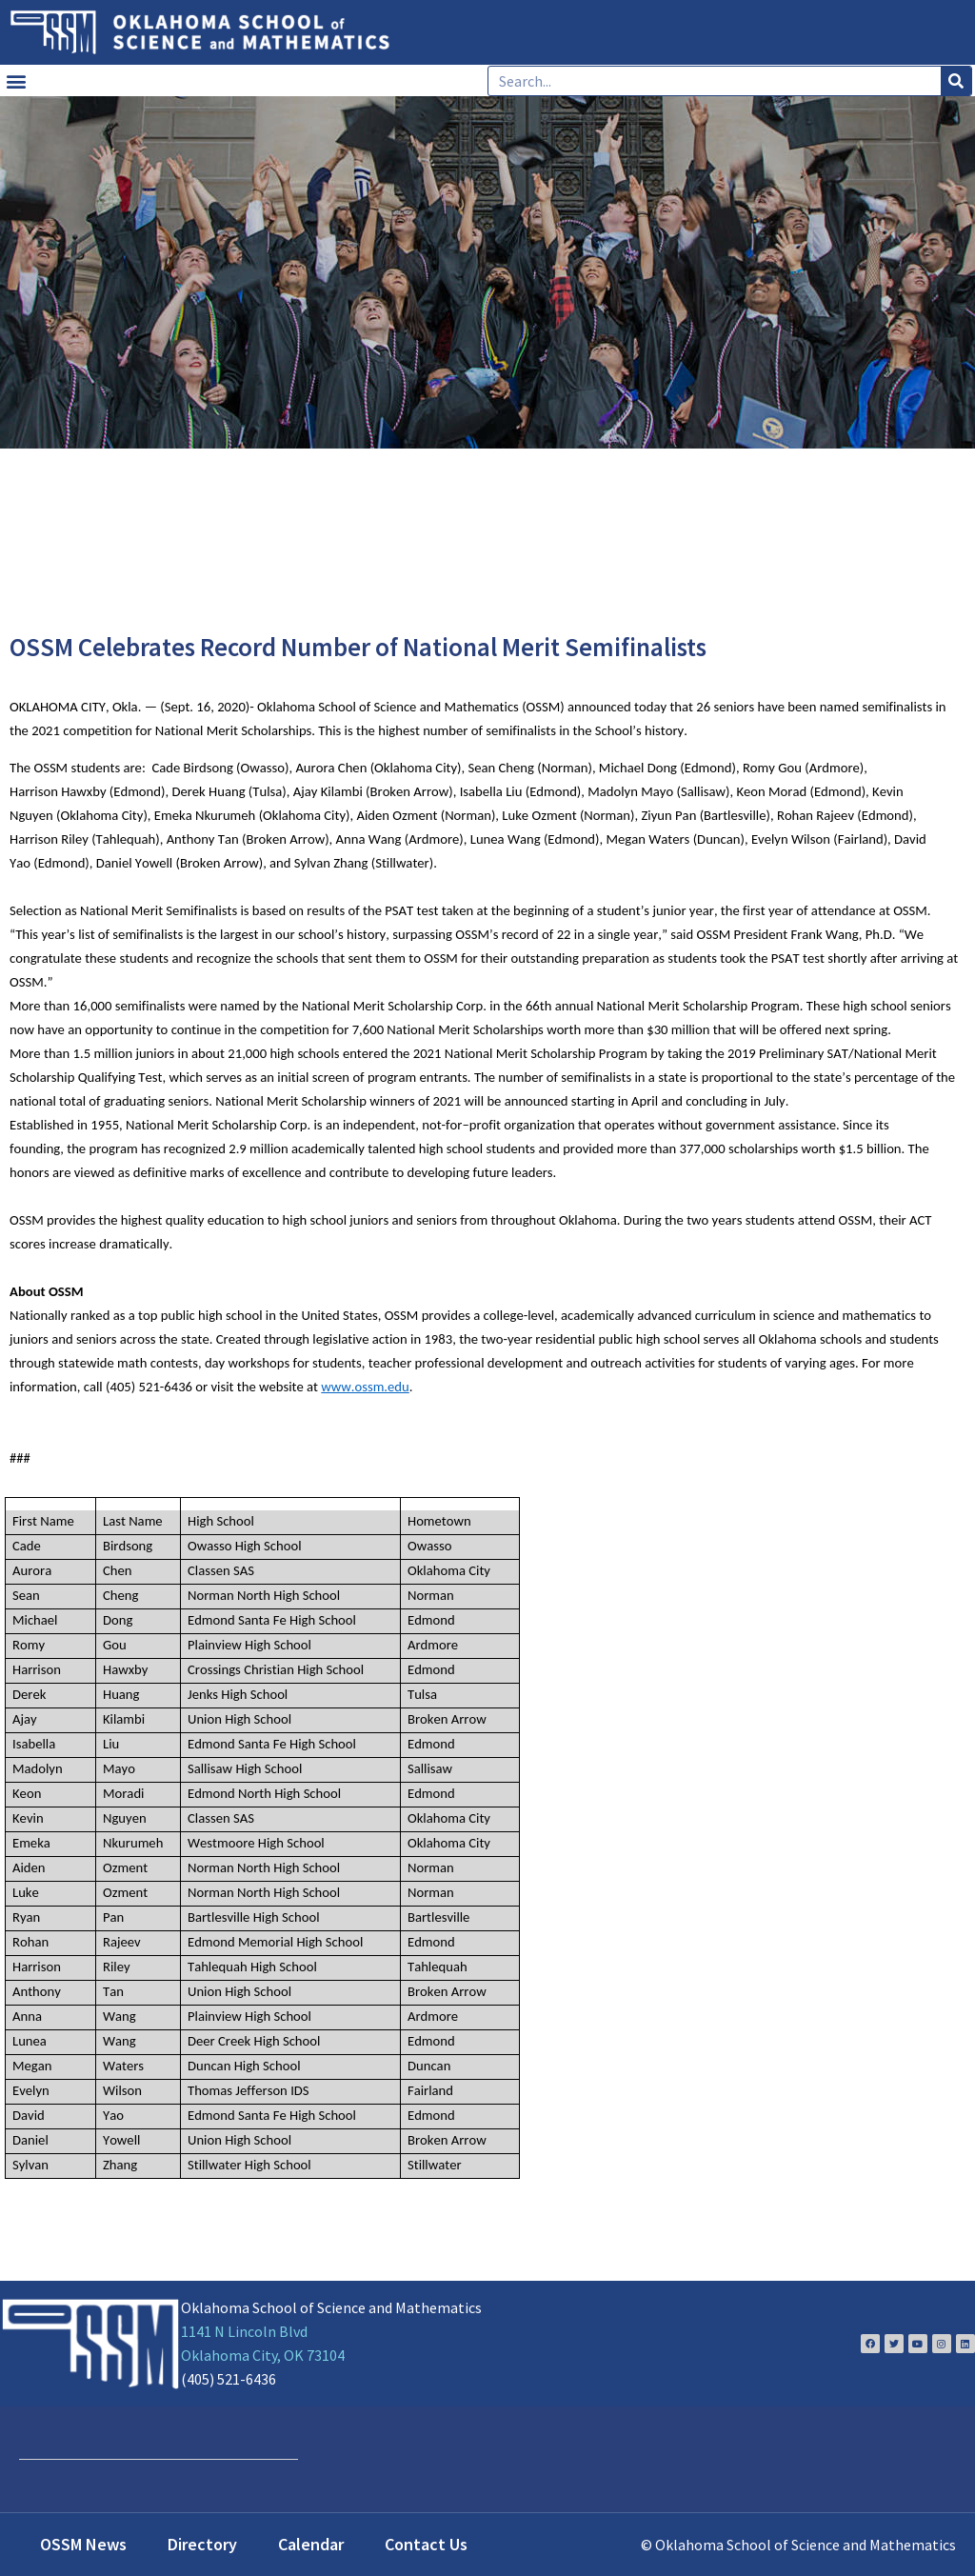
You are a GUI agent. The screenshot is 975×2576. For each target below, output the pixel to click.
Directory (202, 2544)
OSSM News (83, 2544)
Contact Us (426, 2544)
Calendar (311, 2544)
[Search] (956, 81)
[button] (15, 80)
